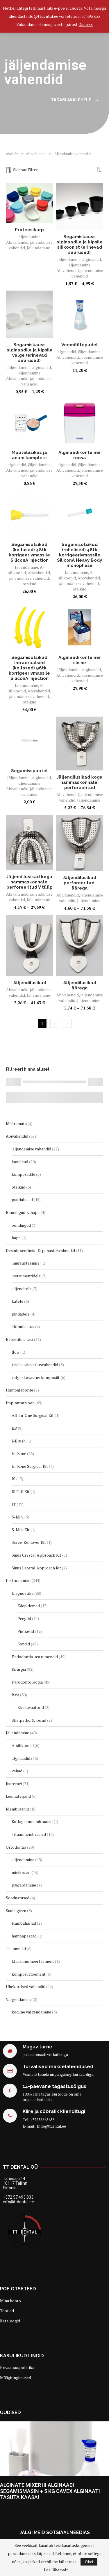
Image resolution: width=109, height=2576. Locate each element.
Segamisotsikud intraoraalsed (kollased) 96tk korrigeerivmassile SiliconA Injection (29, 668)
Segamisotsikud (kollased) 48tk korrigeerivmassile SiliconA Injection (29, 552)
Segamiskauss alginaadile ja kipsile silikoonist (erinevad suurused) (79, 244)
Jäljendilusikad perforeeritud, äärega (79, 883)
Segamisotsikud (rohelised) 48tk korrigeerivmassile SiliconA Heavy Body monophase (79, 555)
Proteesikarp (29, 229)
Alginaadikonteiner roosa (79, 455)
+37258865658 (42, 2119)
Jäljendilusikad (29, 982)
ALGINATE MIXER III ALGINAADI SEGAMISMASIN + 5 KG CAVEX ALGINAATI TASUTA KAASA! (50, 2491)
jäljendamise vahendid (87, 273)
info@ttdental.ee (18, 2202)
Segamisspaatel (29, 770)
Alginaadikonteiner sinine (79, 660)
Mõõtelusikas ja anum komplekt (29, 455)
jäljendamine (29, 236)
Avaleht (12, 153)
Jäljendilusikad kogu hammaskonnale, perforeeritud (80, 782)
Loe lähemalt (56, 2570)
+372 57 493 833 (18, 2197)
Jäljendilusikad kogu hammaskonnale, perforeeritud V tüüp (29, 882)
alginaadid (91, 259)
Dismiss (85, 24)
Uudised (10, 2412)
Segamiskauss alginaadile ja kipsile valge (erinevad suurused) (29, 352)
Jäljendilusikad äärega (79, 985)
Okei (89, 2561)
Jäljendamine (38, 247)
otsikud (29, 583)
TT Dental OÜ (20, 2167)
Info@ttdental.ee (51, 2126)
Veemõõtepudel (79, 344)
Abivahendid (36, 153)
